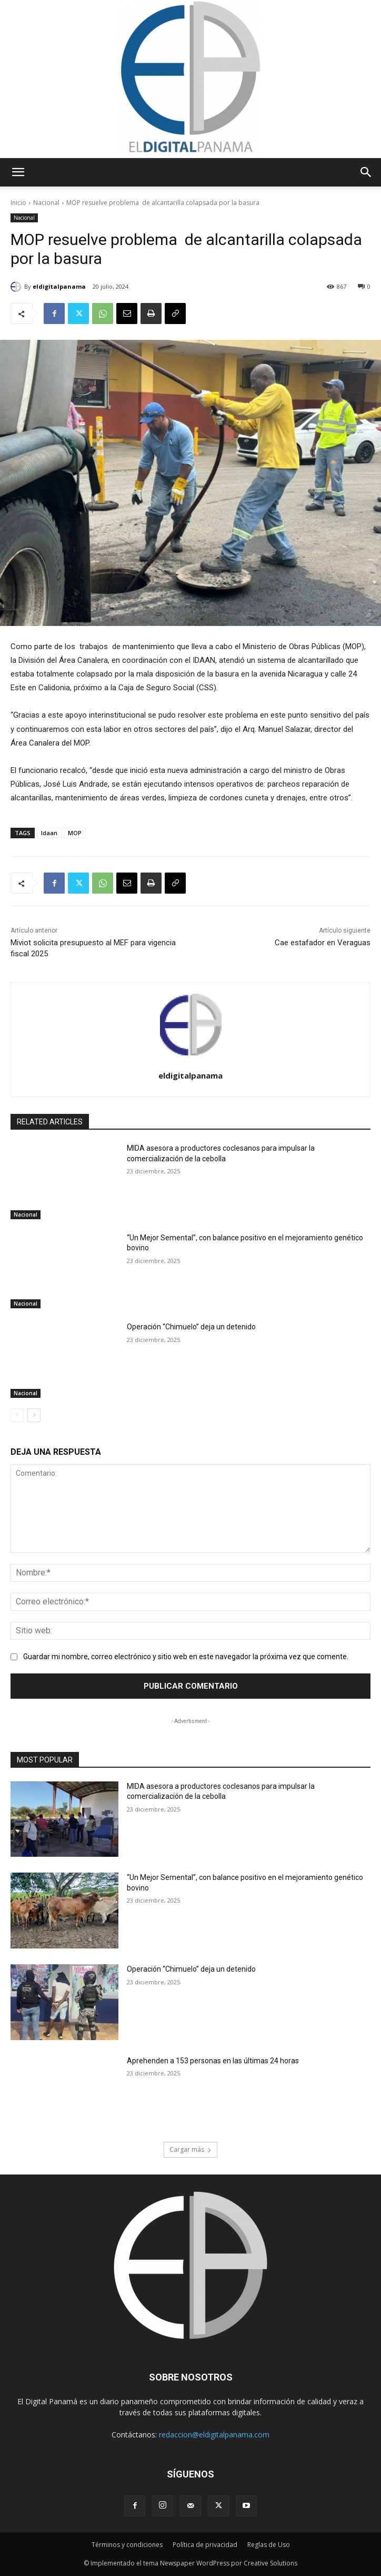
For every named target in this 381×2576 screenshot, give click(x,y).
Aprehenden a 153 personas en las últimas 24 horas (213, 2060)
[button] (18, 172)
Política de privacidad (205, 2544)
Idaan (49, 833)
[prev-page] (17, 1415)
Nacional (46, 202)
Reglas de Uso (268, 2544)
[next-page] (34, 1415)
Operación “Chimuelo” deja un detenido (191, 1327)
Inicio (18, 202)
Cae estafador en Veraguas (322, 942)
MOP (75, 833)
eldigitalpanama (59, 286)
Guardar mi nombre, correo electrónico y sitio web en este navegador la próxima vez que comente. (185, 1656)
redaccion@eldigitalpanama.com (214, 2435)
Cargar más (190, 2149)
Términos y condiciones (127, 2544)
